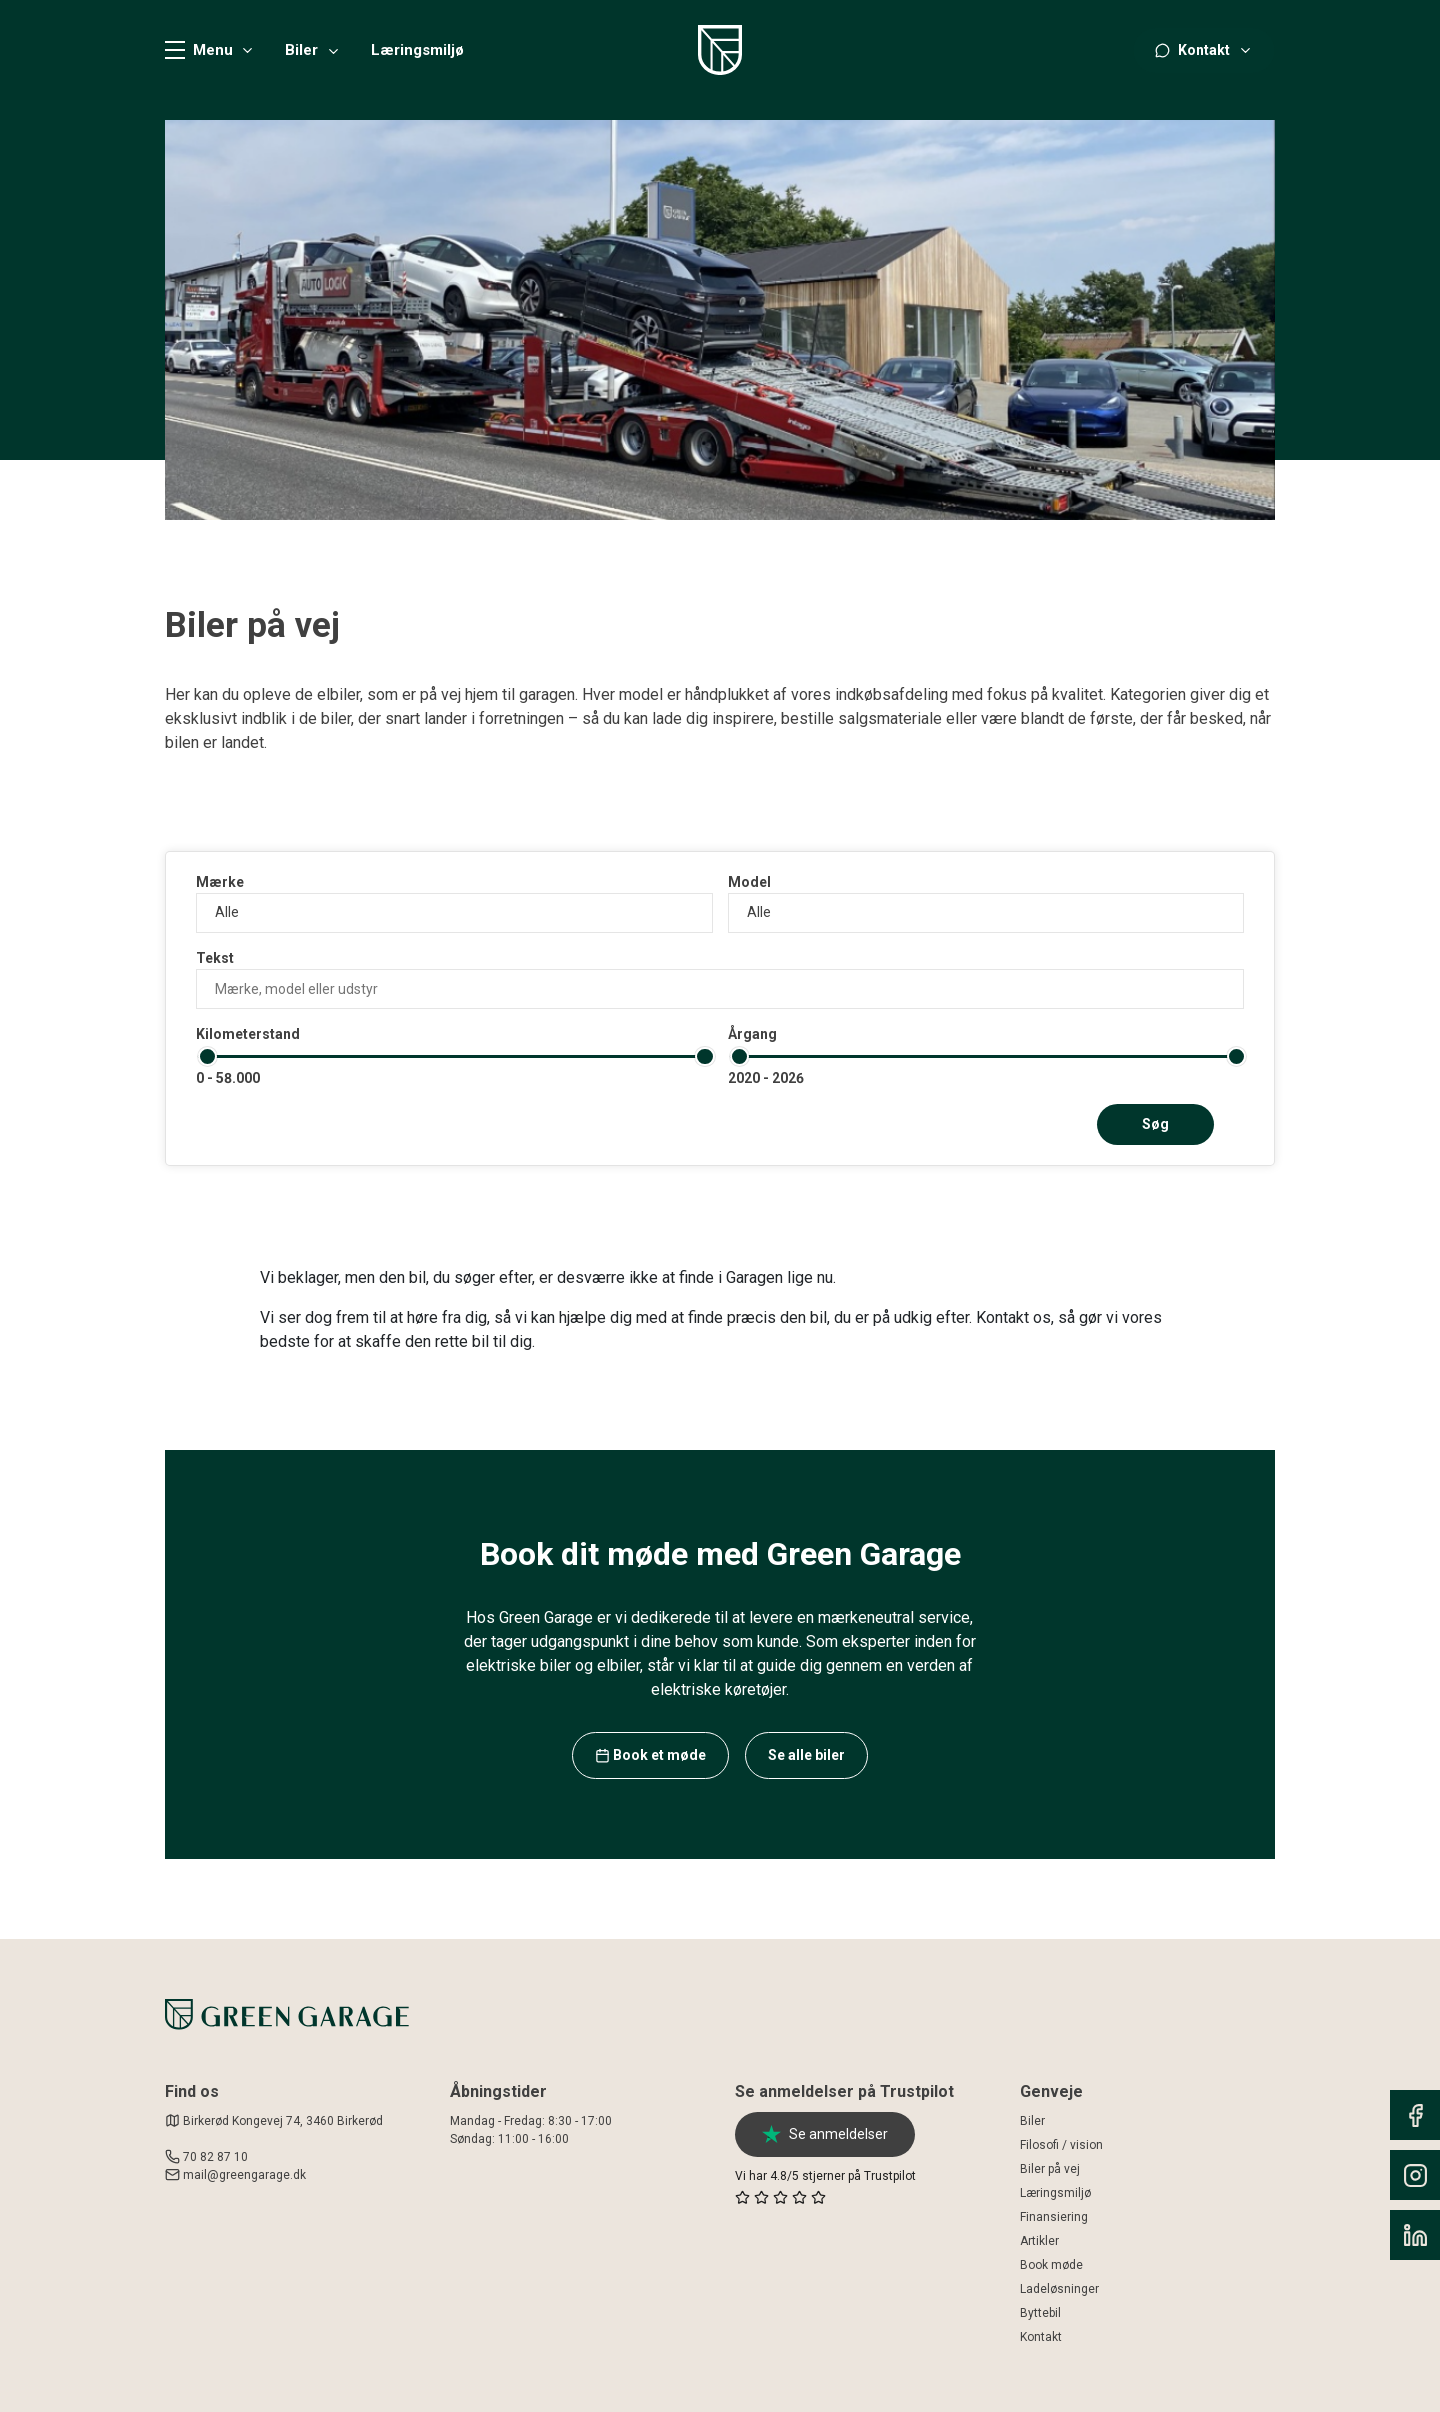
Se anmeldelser (825, 2134)
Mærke (220, 882)
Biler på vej (1050, 2169)
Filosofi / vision (1061, 2145)
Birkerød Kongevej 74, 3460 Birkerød (274, 2121)
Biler (301, 50)
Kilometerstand (248, 1034)
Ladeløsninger (1059, 2289)
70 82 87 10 (215, 2157)
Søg (1155, 1124)
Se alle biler (806, 1755)
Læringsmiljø (417, 50)
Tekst (215, 958)
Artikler (1039, 2241)
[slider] (207, 1056)
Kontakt (1041, 2337)
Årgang (752, 1034)
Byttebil (1040, 2313)
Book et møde (650, 1755)
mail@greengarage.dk (244, 2175)
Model (749, 882)
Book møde (1051, 2265)
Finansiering (1054, 2217)
